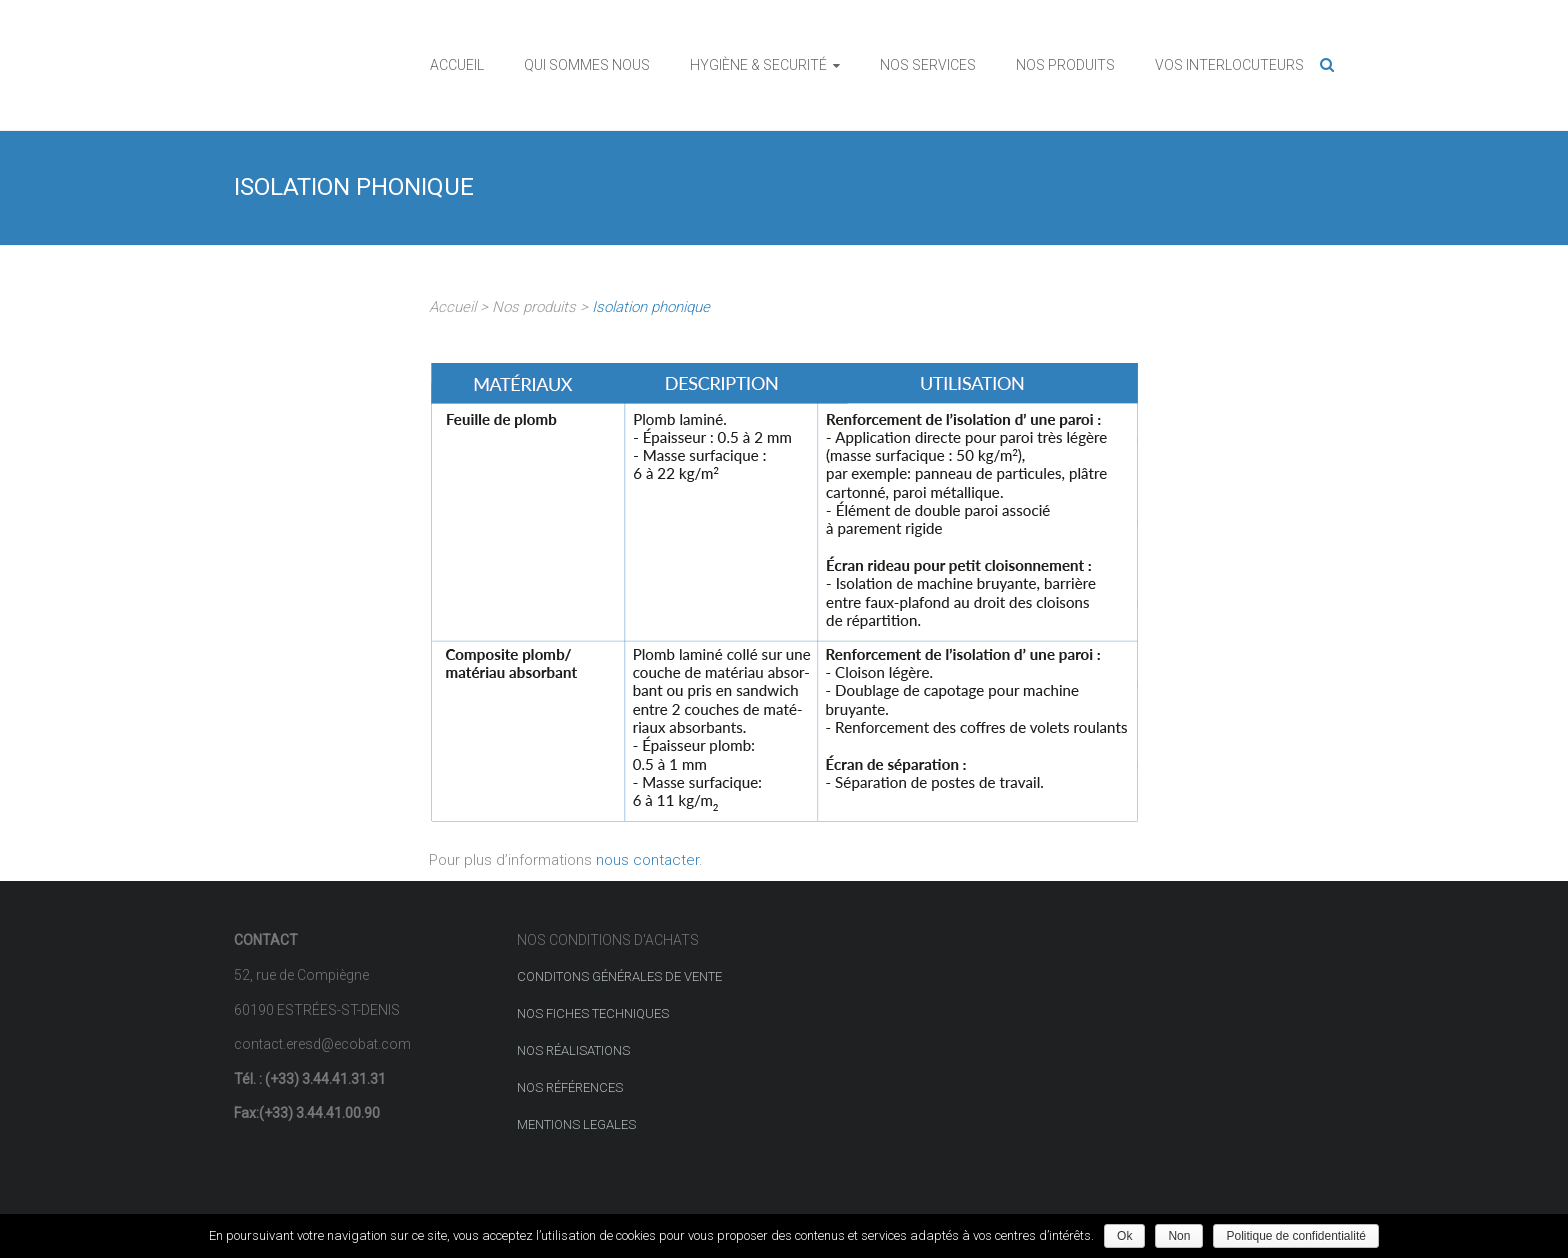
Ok (1124, 1236)
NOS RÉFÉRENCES (570, 1087)
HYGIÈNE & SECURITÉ (758, 65)
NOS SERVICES (928, 65)
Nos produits (532, 307)
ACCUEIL (457, 65)
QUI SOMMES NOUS (587, 65)
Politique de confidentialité (1295, 1236)
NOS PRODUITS (1065, 65)
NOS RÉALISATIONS (573, 1050)
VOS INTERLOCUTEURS (1229, 65)
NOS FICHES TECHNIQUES (593, 1013)
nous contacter (647, 860)
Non (1179, 1236)
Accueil (454, 307)
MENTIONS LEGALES (576, 1124)
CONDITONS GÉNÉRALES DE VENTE (619, 976)
